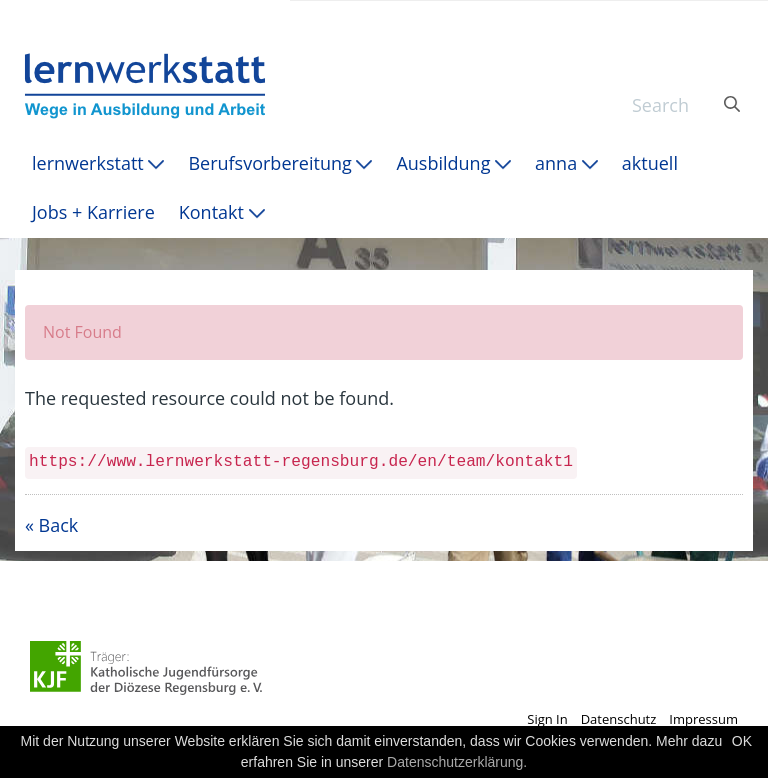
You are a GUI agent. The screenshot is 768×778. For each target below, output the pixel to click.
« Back (51, 525)
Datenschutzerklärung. (457, 762)
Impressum (703, 719)
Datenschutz (619, 719)
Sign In (547, 719)
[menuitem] (98, 163)
